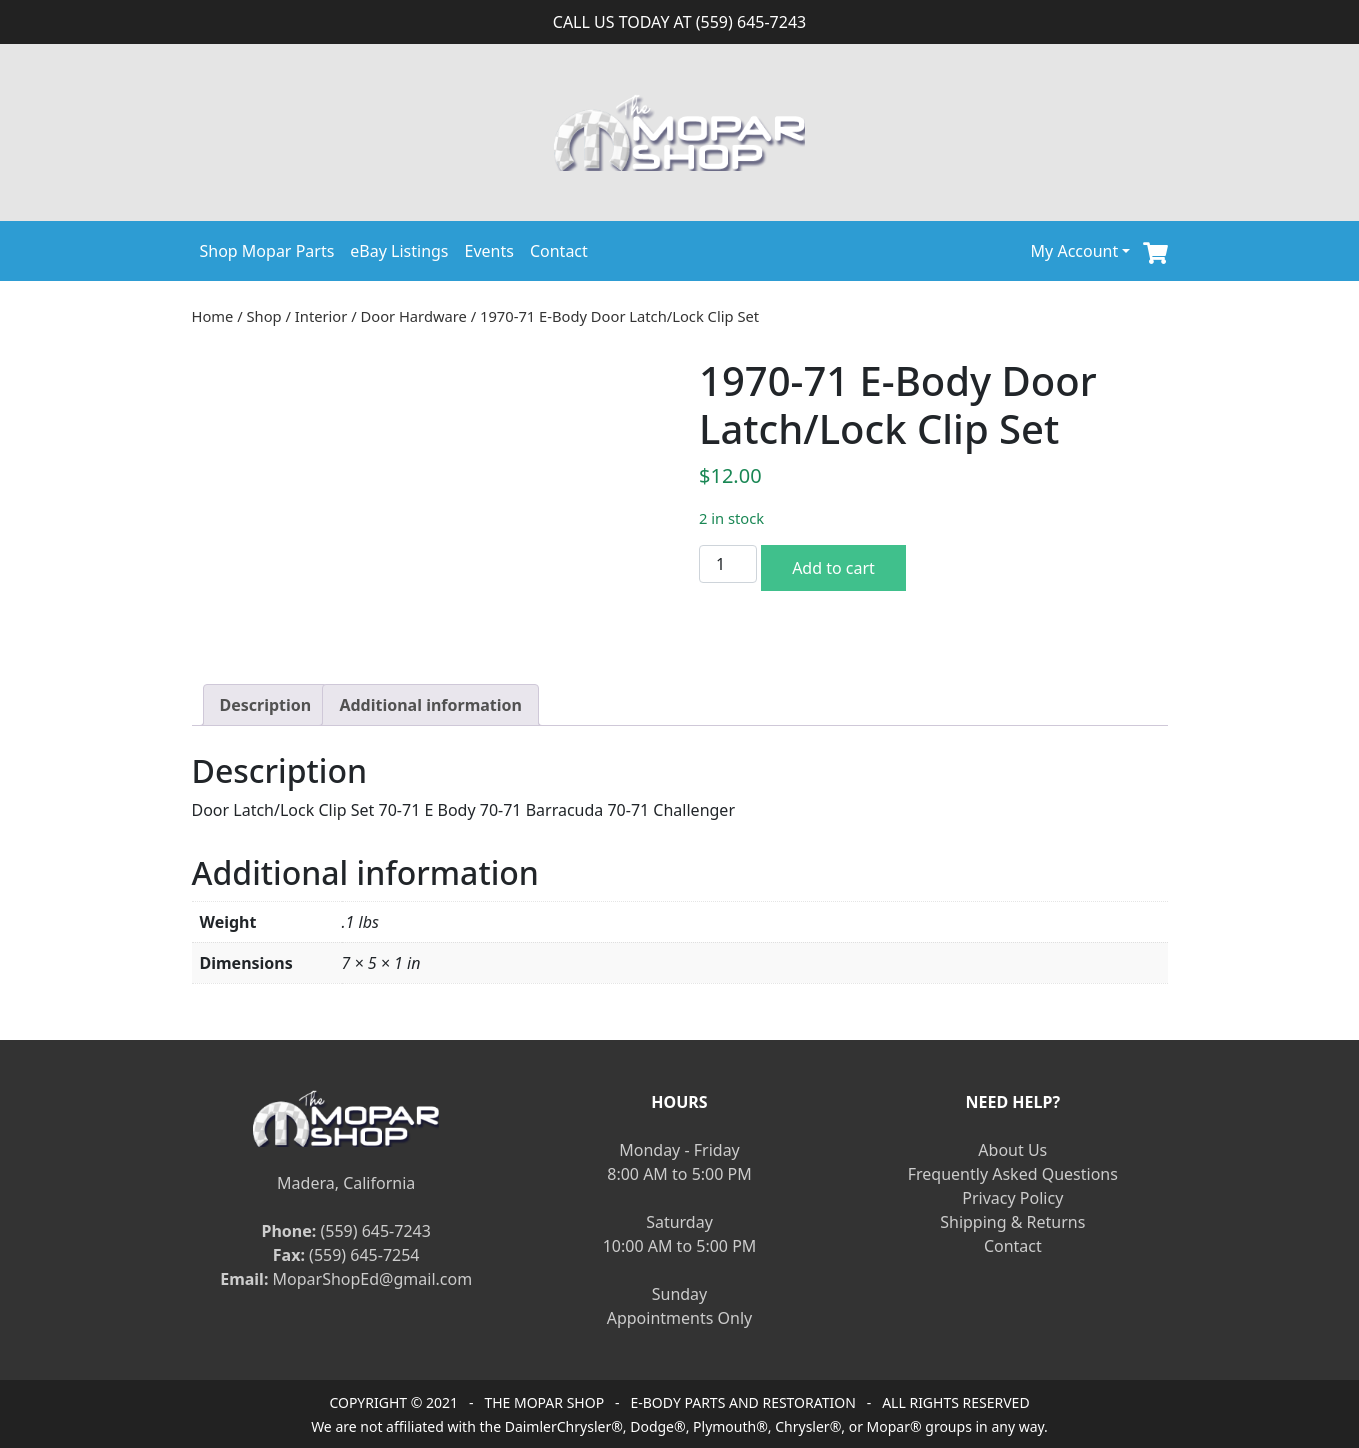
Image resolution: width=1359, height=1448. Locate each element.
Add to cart (833, 568)
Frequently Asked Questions (1013, 1174)
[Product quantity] (728, 564)
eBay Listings (399, 251)
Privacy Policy (1012, 1198)
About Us (1012, 1150)
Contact (559, 251)
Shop (264, 316)
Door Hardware (414, 316)
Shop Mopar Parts (267, 251)
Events (489, 251)
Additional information (430, 705)
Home (213, 316)
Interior (321, 316)
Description (266, 705)
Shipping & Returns (1012, 1222)
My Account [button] (1075, 251)
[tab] (266, 705)
